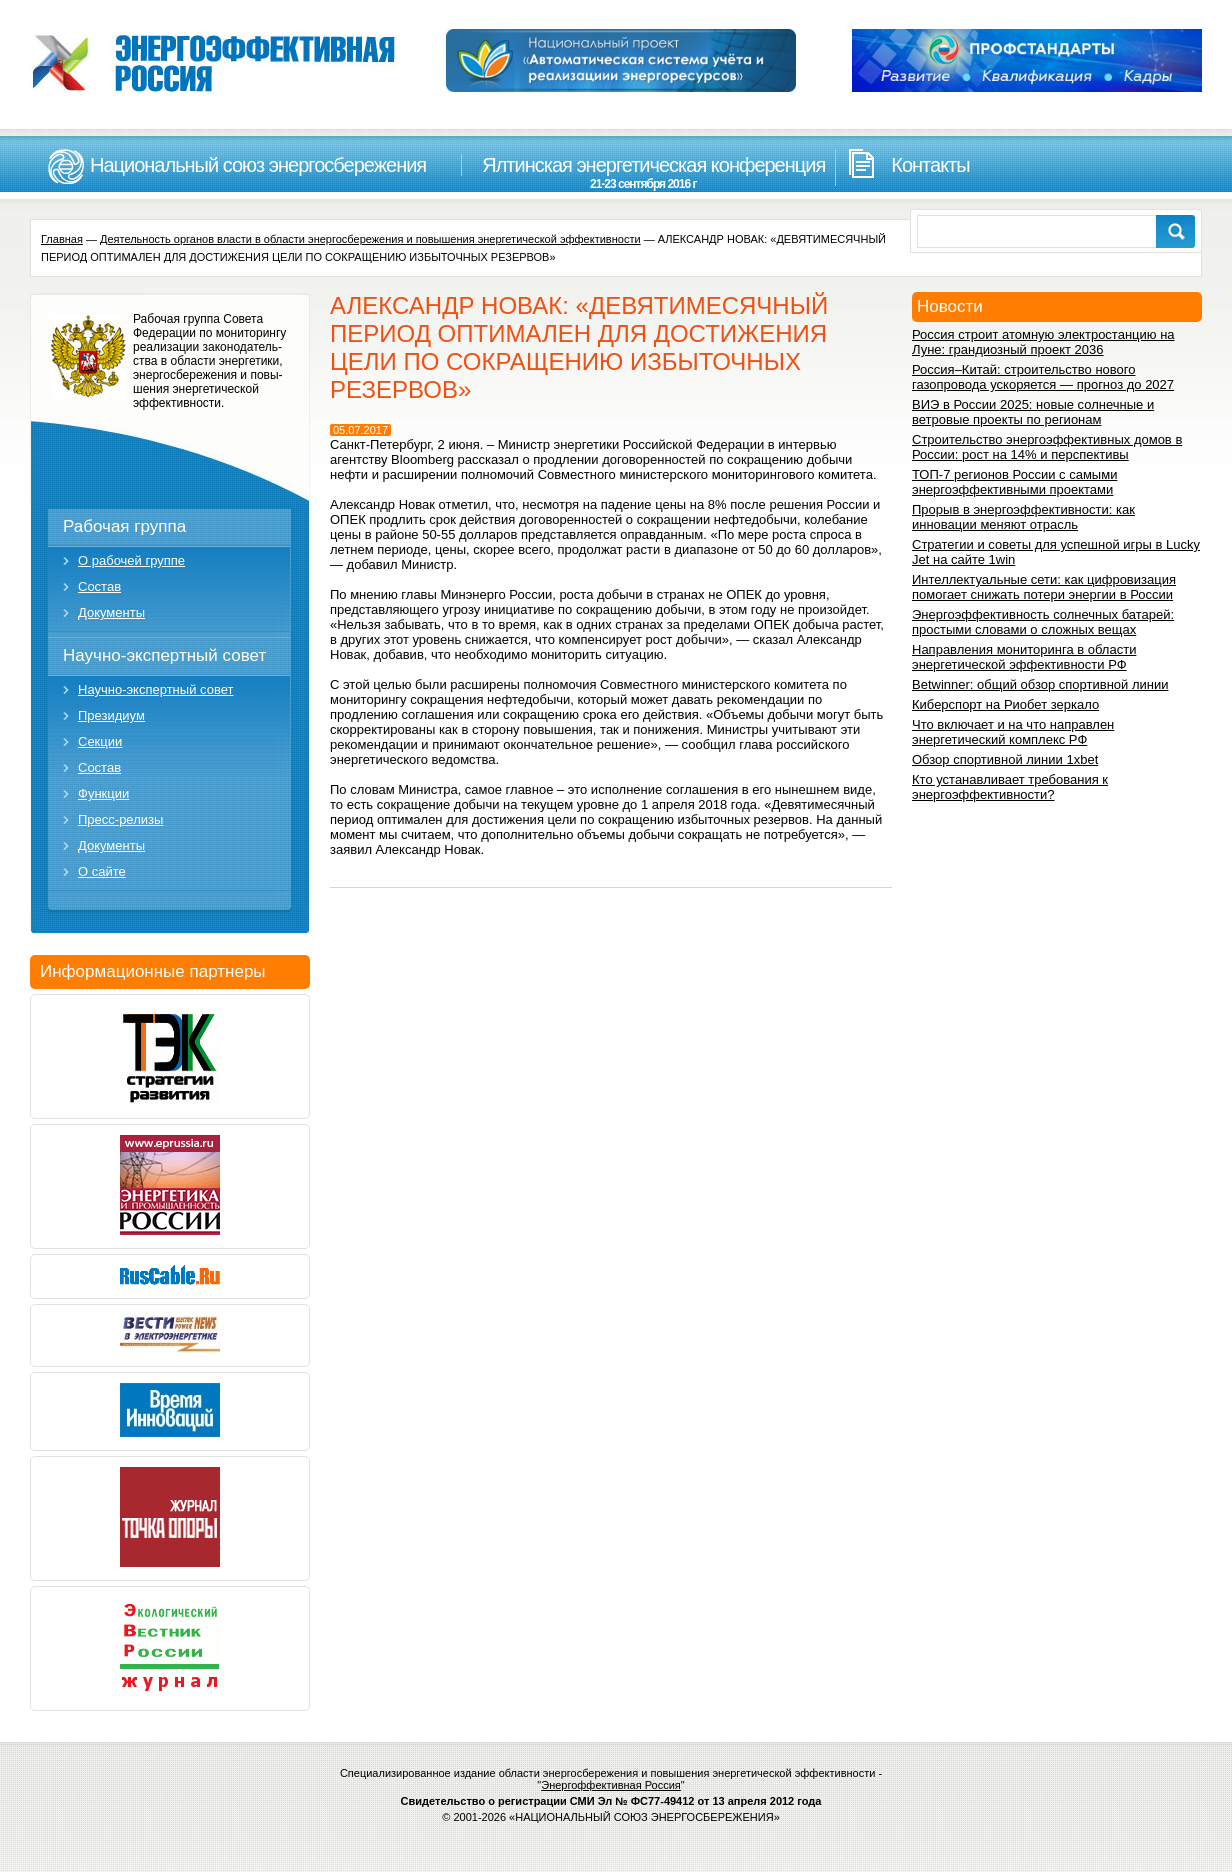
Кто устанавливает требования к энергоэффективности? (1010, 787)
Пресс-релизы (120, 819)
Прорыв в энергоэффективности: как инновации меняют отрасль (1023, 517)
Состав (99, 586)
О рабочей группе (131, 560)
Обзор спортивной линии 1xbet (1005, 759)
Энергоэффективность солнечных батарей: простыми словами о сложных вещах (1043, 622)
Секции (100, 741)
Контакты (930, 165)
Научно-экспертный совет (164, 655)
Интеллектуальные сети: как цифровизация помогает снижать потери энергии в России (1044, 587)
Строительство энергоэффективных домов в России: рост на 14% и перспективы (1047, 447)
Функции (103, 793)
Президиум (111, 715)
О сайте (102, 871)
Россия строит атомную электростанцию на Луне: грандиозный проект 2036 (1043, 342)
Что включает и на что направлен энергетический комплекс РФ (1013, 732)
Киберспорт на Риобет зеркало (1005, 704)
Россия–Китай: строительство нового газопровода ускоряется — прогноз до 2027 (1043, 377)
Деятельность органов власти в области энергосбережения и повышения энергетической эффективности (370, 239)
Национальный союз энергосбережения (258, 165)
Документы (111, 612)
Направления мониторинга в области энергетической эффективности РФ (1024, 657)
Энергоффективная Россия (611, 1785)
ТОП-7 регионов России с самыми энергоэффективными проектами (1014, 482)
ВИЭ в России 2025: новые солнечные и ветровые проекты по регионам (1033, 412)
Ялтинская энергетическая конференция (643, 172)
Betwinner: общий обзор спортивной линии (1040, 684)
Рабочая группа (124, 526)
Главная (62, 239)
